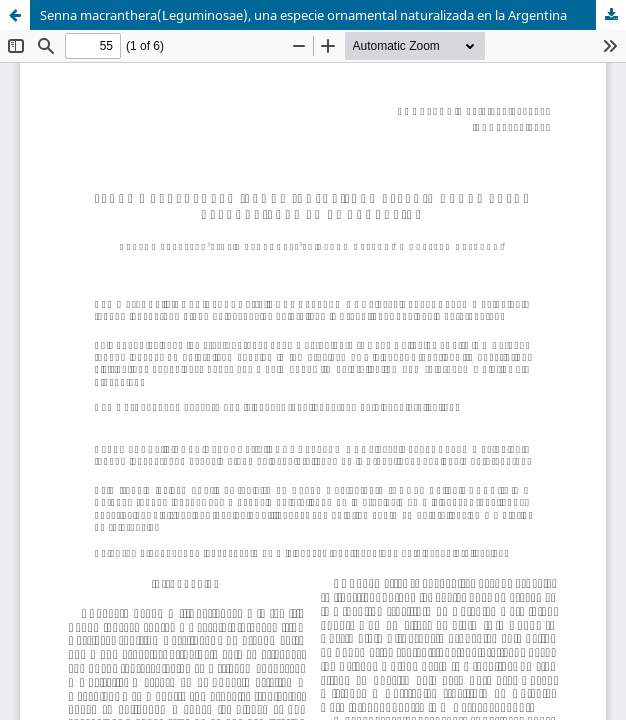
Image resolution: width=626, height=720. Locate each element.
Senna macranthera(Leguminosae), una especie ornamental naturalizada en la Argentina (303, 15)
